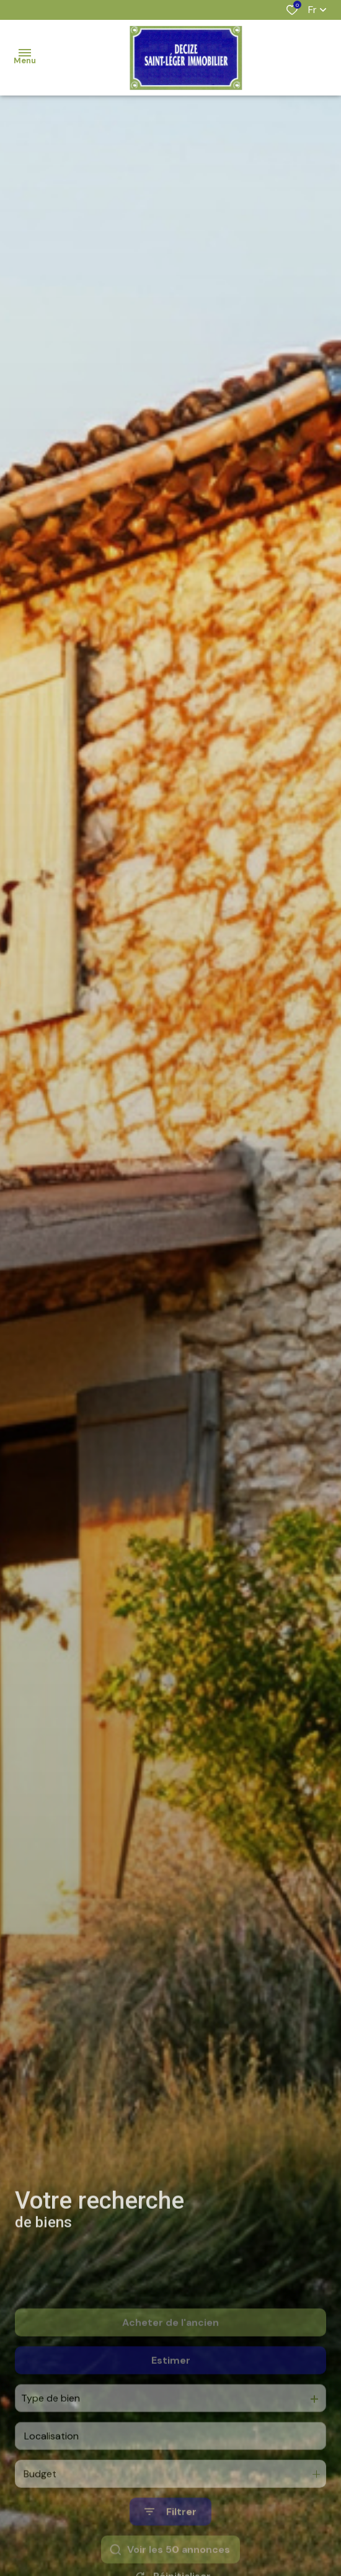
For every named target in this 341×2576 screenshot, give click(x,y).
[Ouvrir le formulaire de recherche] (170, 2547)
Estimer (170, 2395)
